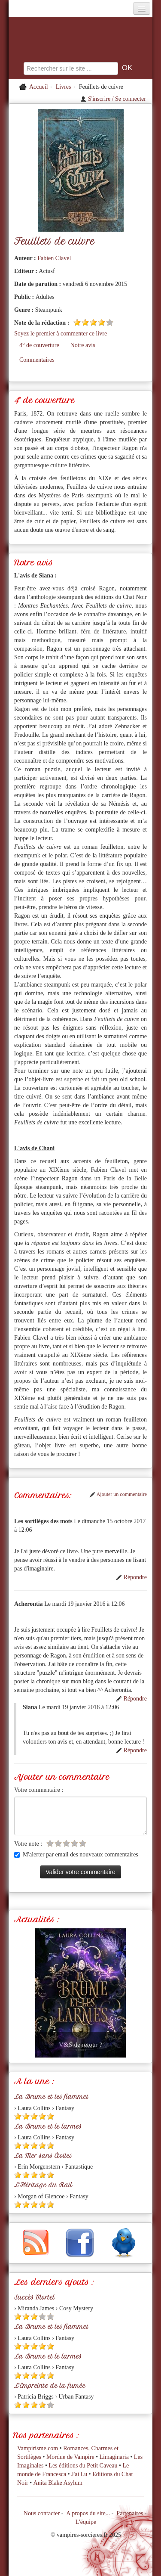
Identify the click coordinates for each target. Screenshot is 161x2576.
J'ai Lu (79, 2474)
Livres (63, 87)
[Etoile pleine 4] (101, 322)
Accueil (38, 87)
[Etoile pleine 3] (93, 322)
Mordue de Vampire (70, 2457)
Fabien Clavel (54, 258)
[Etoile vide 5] (109, 322)
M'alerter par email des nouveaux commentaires (76, 1854)
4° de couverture (39, 345)
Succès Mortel (34, 2297)
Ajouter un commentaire (118, 1494)
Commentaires (37, 360)
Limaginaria (114, 2457)
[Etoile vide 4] (74, 1843)
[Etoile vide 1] (50, 1843)
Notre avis (82, 345)
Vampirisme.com (37, 2448)
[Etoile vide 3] (66, 1843)
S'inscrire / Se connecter (113, 99)
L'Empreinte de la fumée (49, 2385)
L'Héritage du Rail (43, 2185)
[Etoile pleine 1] (77, 322)
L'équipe (86, 2522)
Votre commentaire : (38, 1790)
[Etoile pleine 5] (50, 2116)
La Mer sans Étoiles (43, 2155)
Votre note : (28, 1843)
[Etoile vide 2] (58, 1843)
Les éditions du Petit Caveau (83, 2465)
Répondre (131, 1577)
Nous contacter (42, 2513)
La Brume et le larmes (48, 2126)
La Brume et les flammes (51, 2096)
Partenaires (129, 2513)
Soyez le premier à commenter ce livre (60, 333)
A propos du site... (88, 2513)
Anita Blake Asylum (57, 2483)
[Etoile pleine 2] (85, 322)
